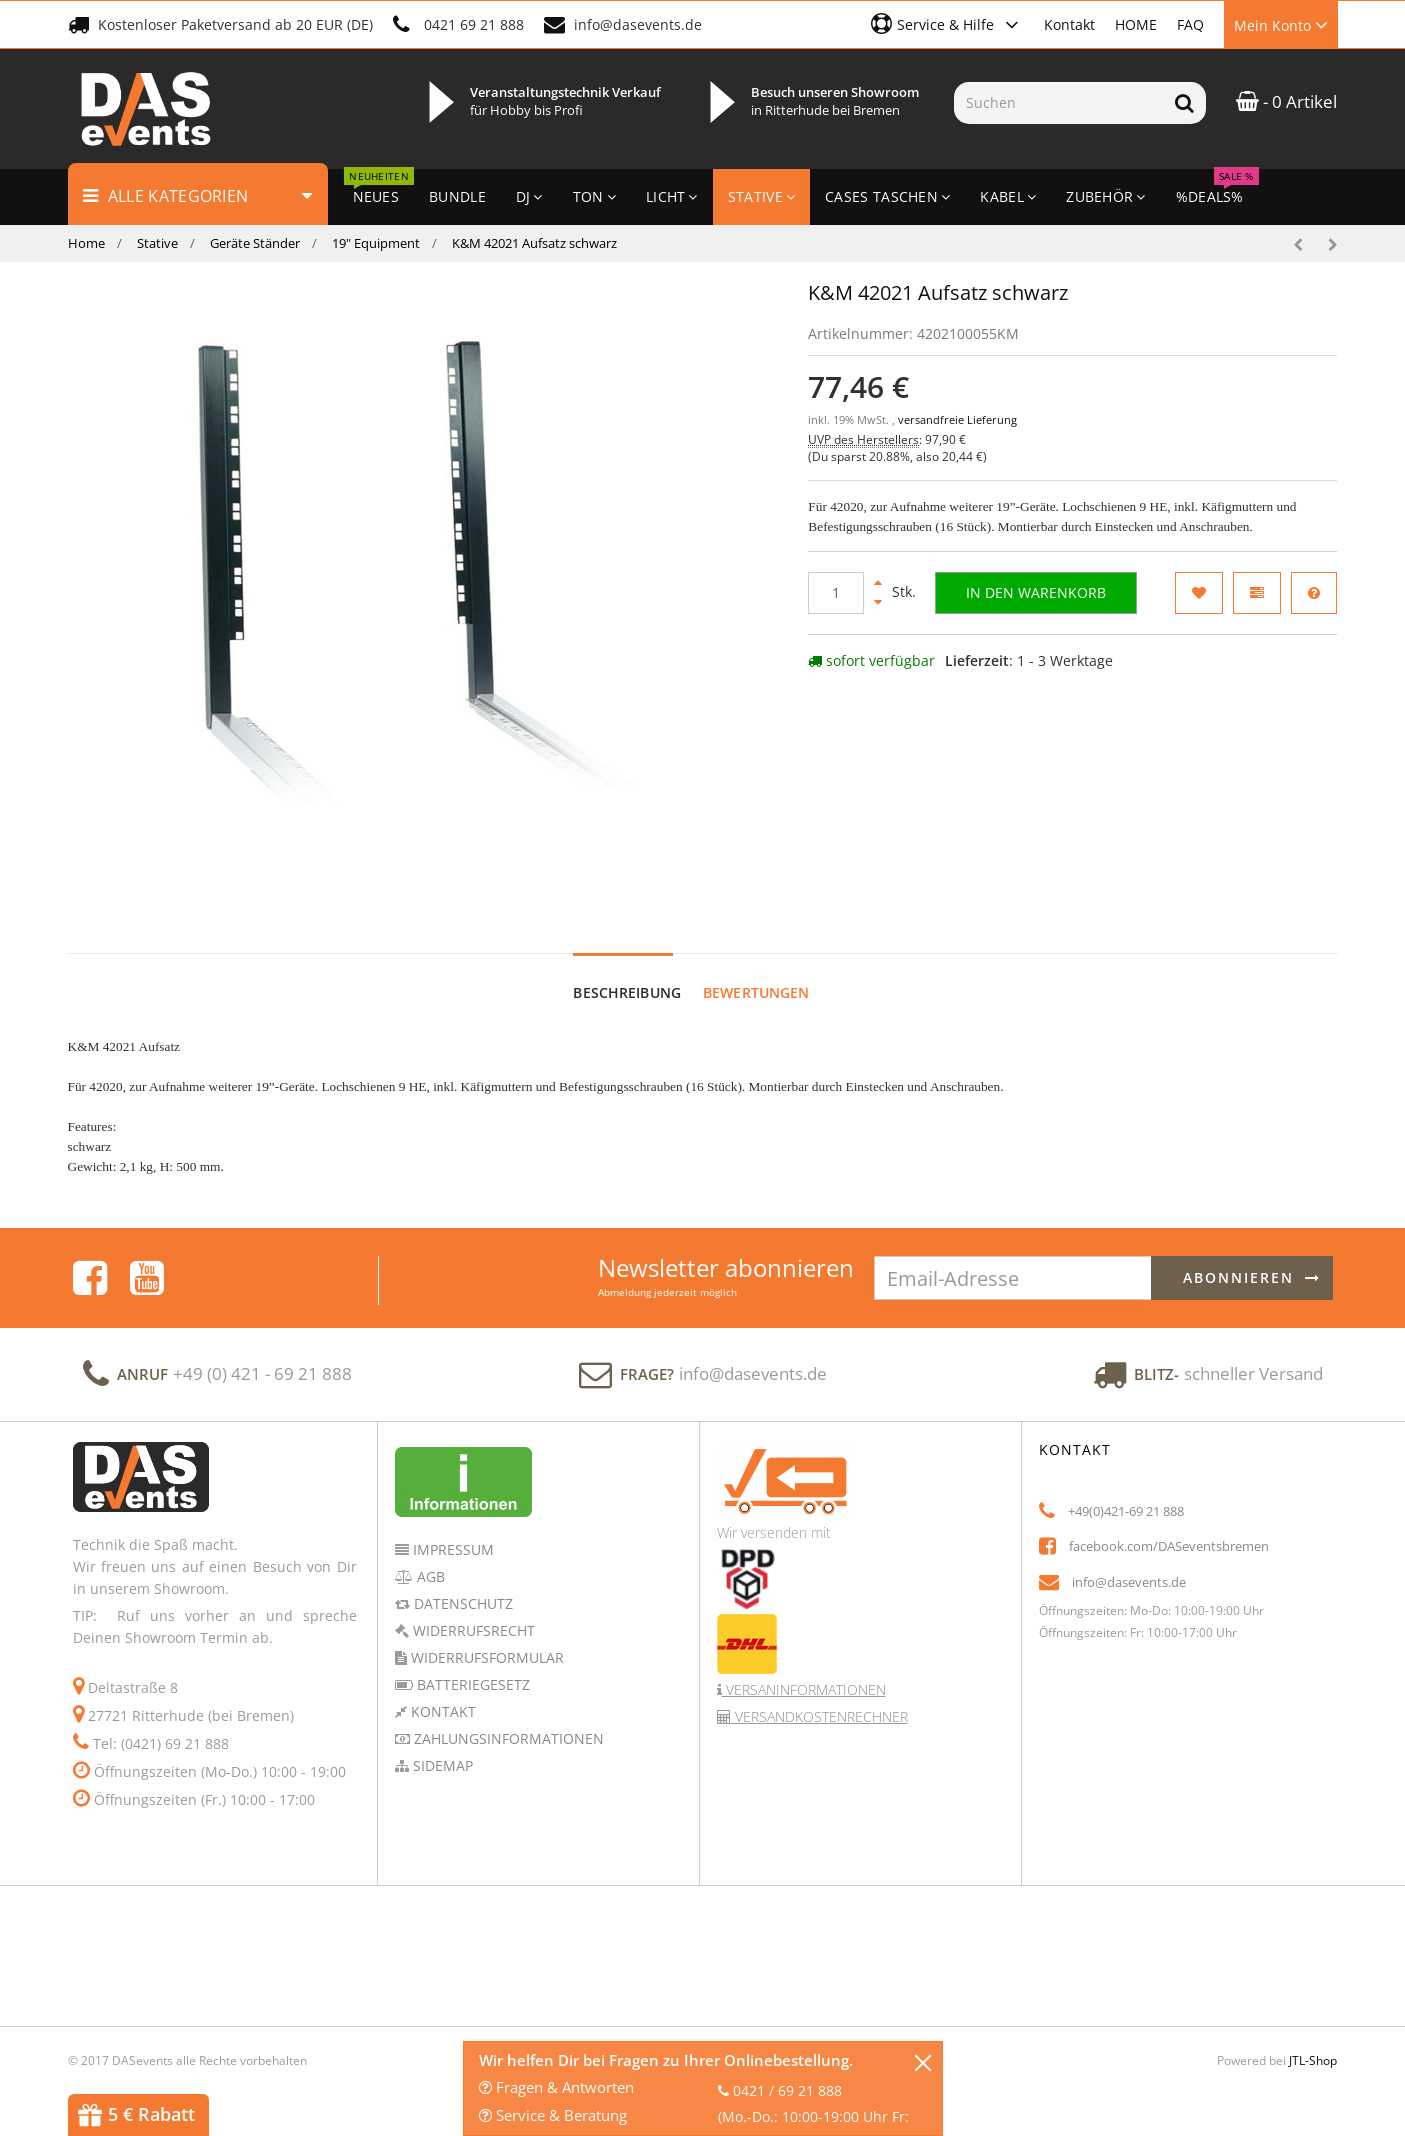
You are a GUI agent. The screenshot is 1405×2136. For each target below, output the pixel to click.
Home (86, 243)
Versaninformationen (804, 1670)
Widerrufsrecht (472, 1611)
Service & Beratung (553, 2115)
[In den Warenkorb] (1036, 593)
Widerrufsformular (485, 1638)
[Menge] (836, 593)
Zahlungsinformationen (507, 1719)
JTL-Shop (1313, 2041)
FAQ (1190, 24)
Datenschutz (461, 1584)
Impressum (451, 1530)
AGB (429, 1557)
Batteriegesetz (471, 1665)
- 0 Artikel (1286, 101)
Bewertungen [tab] (756, 973)
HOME (1136, 24)
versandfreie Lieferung (957, 420)
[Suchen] (1058, 103)
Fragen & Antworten (556, 2087)
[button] (947, 24)
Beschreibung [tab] (627, 973)
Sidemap (441, 1746)
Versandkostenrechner (819, 1697)
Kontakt (1069, 24)
